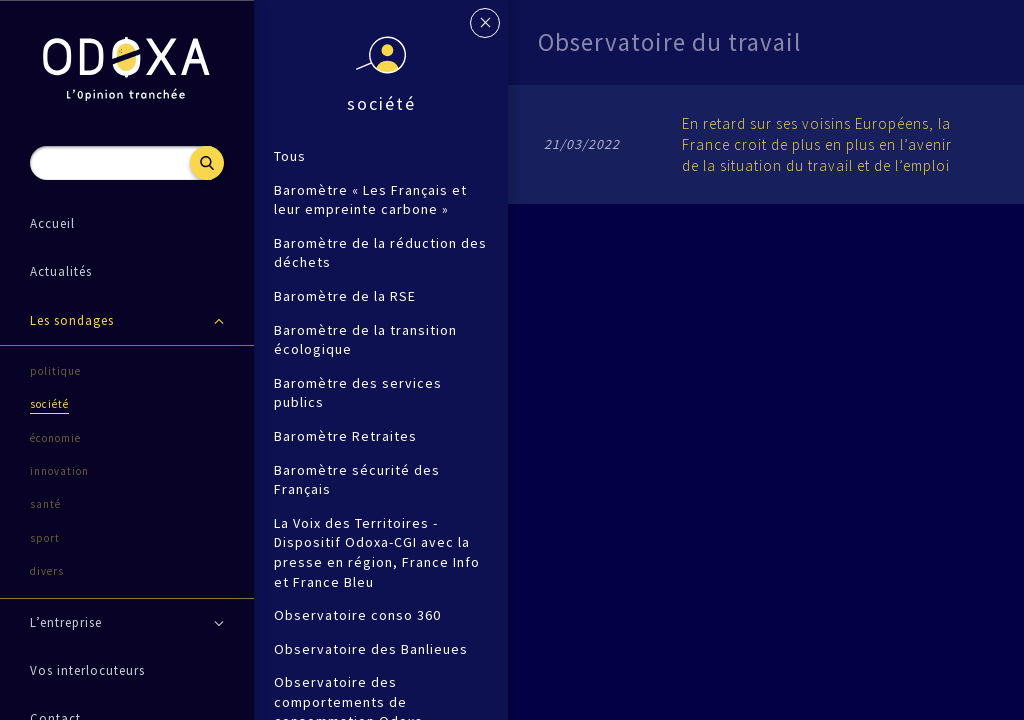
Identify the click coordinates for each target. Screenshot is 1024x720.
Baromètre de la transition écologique (365, 340)
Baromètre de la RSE (345, 296)
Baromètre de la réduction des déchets (380, 253)
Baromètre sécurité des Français (357, 480)
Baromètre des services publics (358, 393)
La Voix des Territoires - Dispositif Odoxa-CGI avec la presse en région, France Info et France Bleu (377, 552)
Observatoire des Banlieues (371, 649)
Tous (290, 156)
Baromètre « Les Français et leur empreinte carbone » (370, 200)
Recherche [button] (207, 163)
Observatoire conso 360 (357, 615)
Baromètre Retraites (345, 436)
